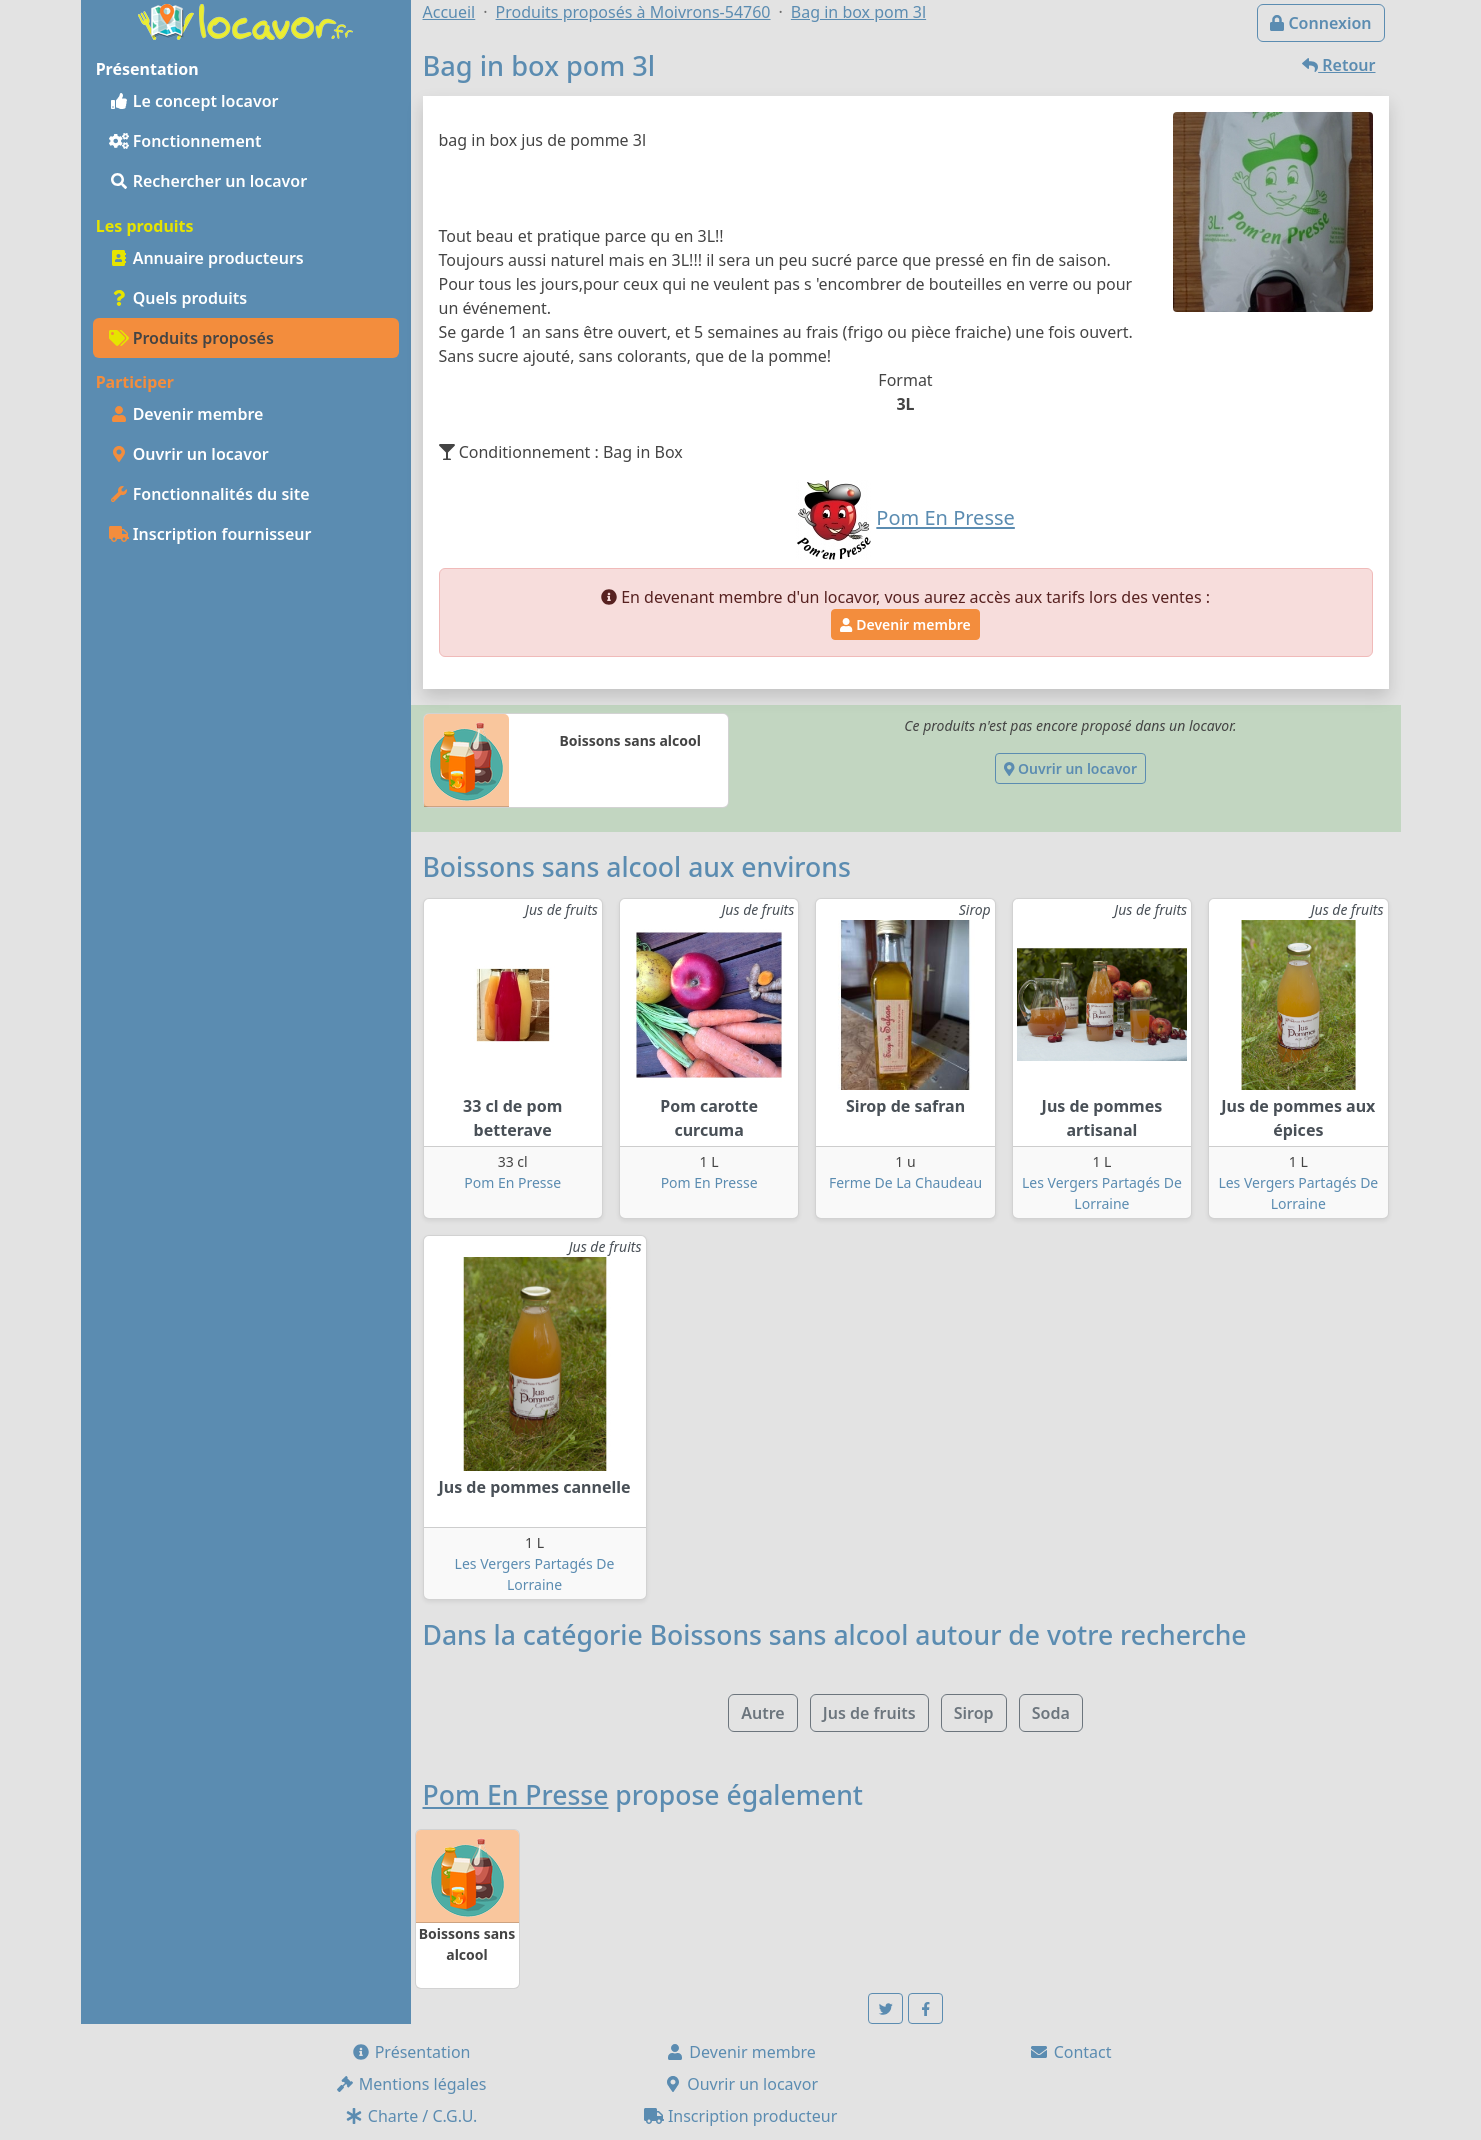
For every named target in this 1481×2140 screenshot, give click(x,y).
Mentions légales (411, 2084)
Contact (1070, 2052)
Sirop (974, 1713)
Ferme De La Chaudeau (905, 1182)
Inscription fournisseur (210, 534)
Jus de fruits (869, 1713)
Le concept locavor (194, 101)
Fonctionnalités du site (209, 494)
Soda (1051, 1713)
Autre (762, 1713)
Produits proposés (191, 338)
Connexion (1320, 23)
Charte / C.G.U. (411, 2116)
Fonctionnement (185, 141)
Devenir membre (186, 414)
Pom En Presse (512, 1182)
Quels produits (178, 298)
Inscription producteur (741, 2116)
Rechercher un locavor (208, 181)
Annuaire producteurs (206, 258)
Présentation (411, 2052)
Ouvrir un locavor (189, 454)
